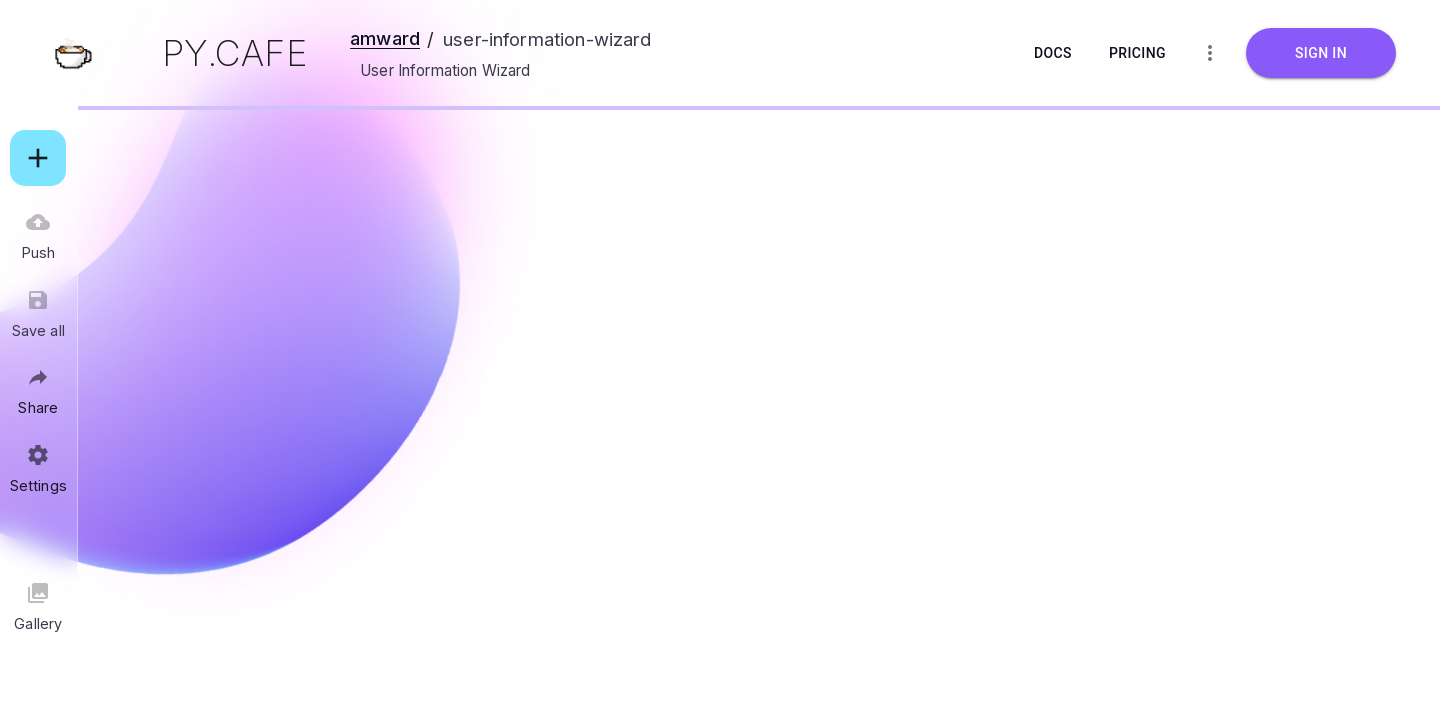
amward (385, 38)
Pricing (1137, 53)
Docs (1053, 53)
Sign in (1321, 53)
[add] (38, 158)
